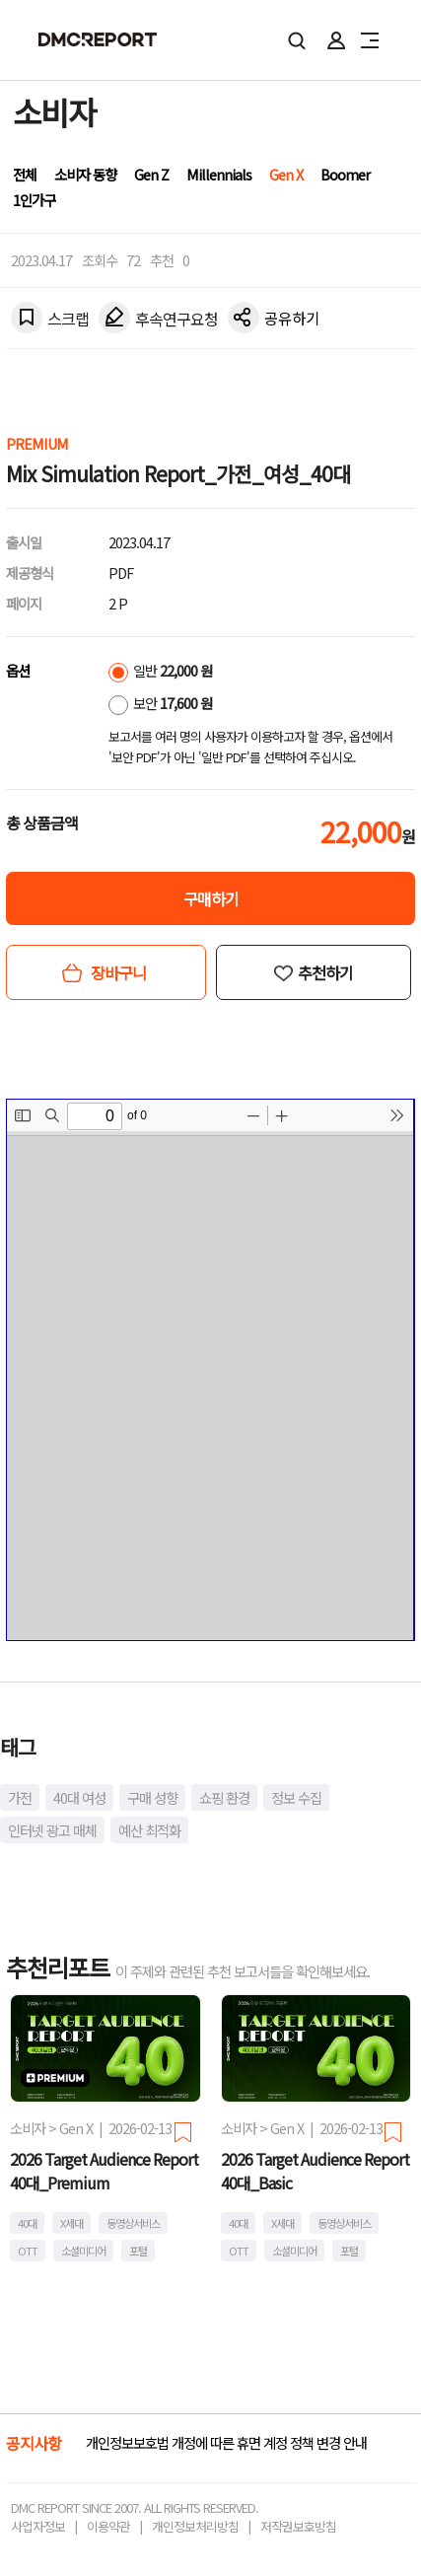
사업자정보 (38, 2526)
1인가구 (34, 199)
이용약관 (108, 2526)
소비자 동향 (85, 174)
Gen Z (151, 174)
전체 (24, 174)
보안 (160, 702)
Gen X (286, 174)
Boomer (345, 174)
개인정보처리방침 (195, 2526)
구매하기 (211, 898)
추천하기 (325, 972)
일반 (160, 670)
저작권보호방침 (298, 2526)
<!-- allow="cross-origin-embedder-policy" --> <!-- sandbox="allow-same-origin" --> (210, 1370)
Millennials (218, 174)
